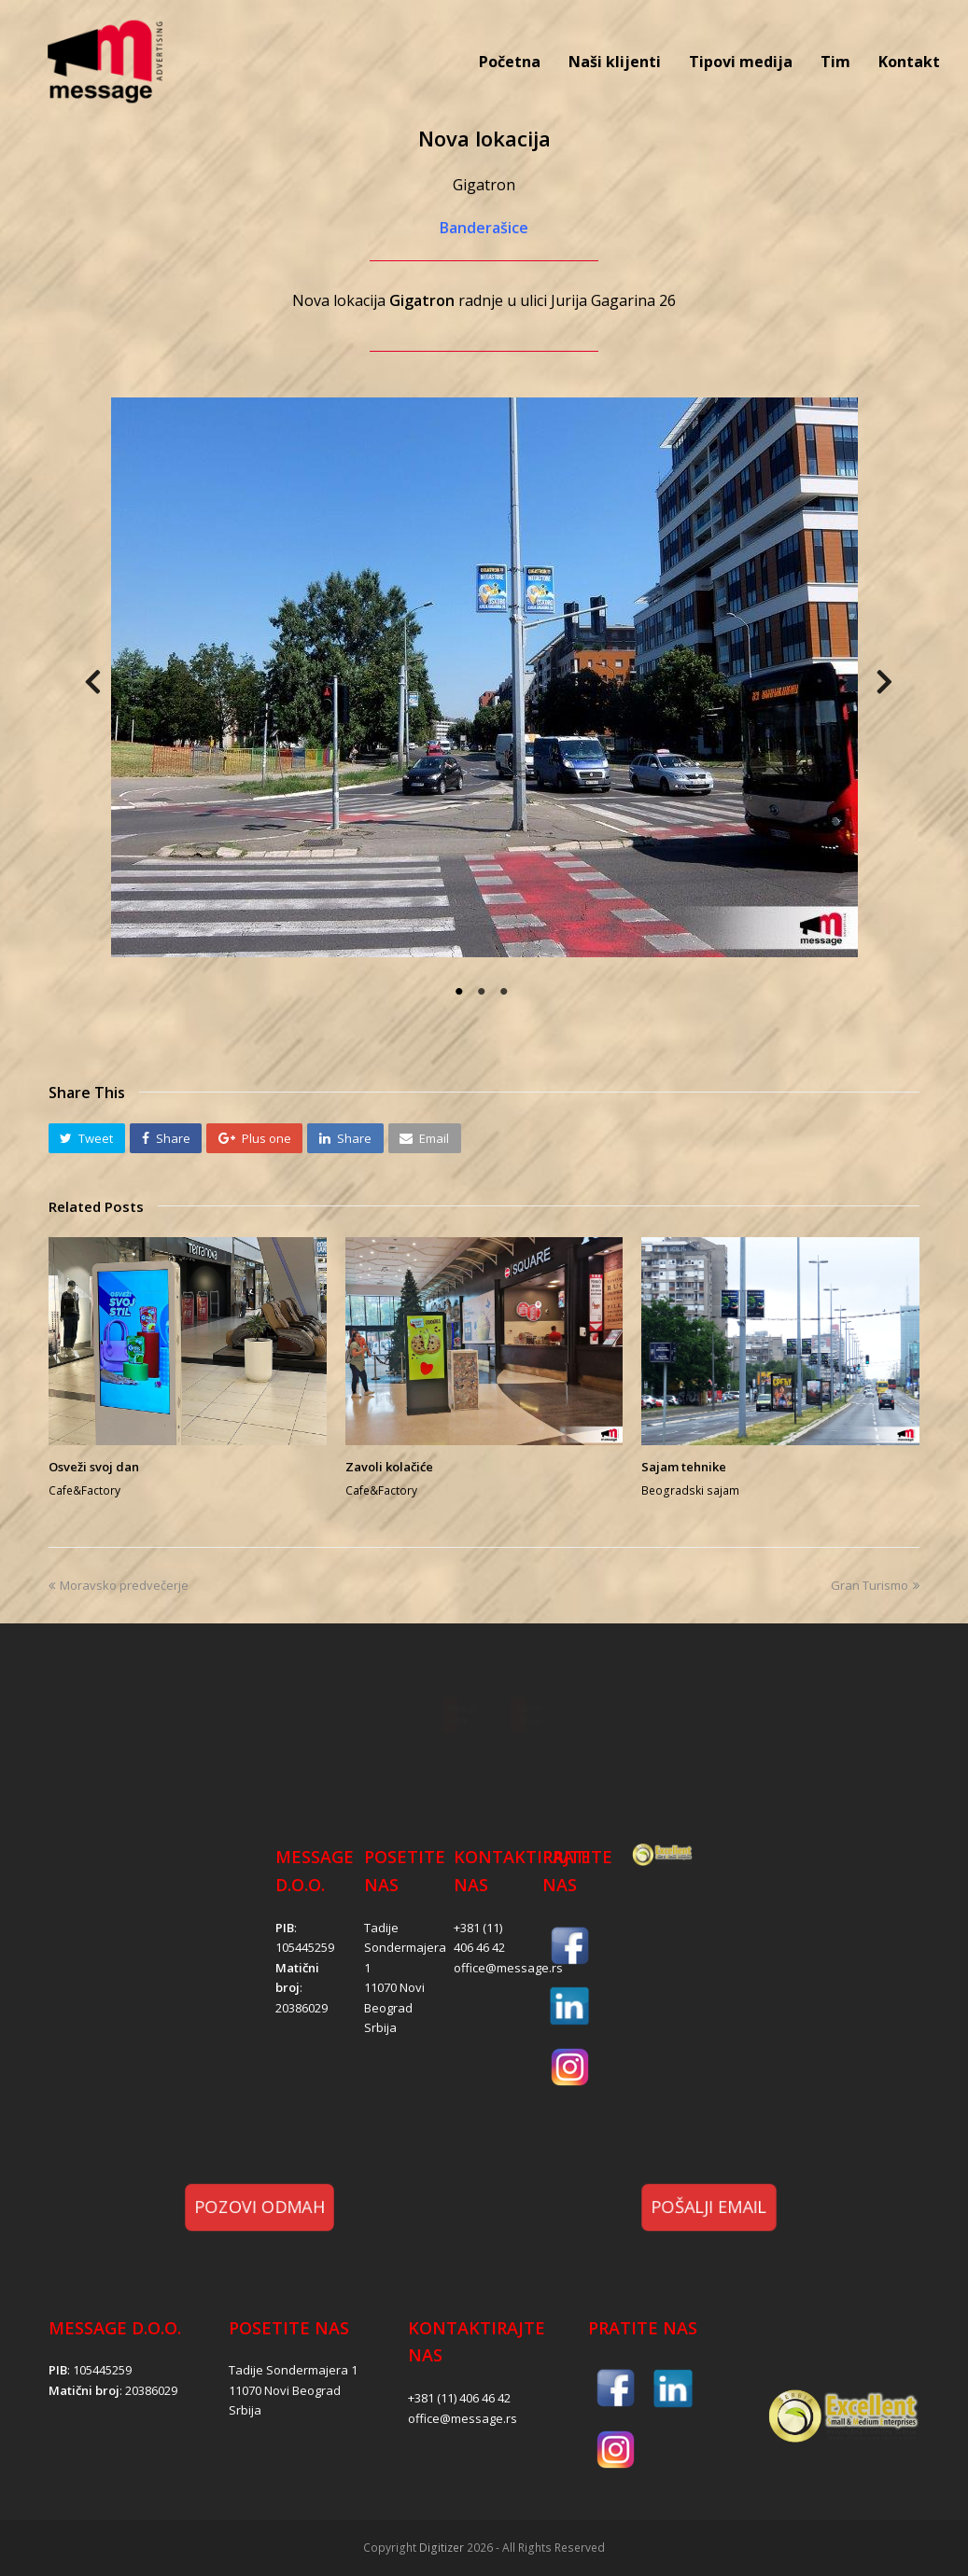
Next (860, 687)
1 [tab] (461, 991)
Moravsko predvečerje (119, 1585)
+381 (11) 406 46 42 (459, 2397)
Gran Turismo (875, 1585)
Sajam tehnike (683, 1466)
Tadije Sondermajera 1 (405, 1947)
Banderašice (484, 227)
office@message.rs (508, 1967)
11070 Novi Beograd (285, 2390)
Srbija (380, 2027)
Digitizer (441, 2547)
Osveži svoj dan (94, 1466)
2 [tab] (483, 991)
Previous (95, 687)
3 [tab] (506, 991)
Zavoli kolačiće (389, 1466)
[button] (87, 1138)
